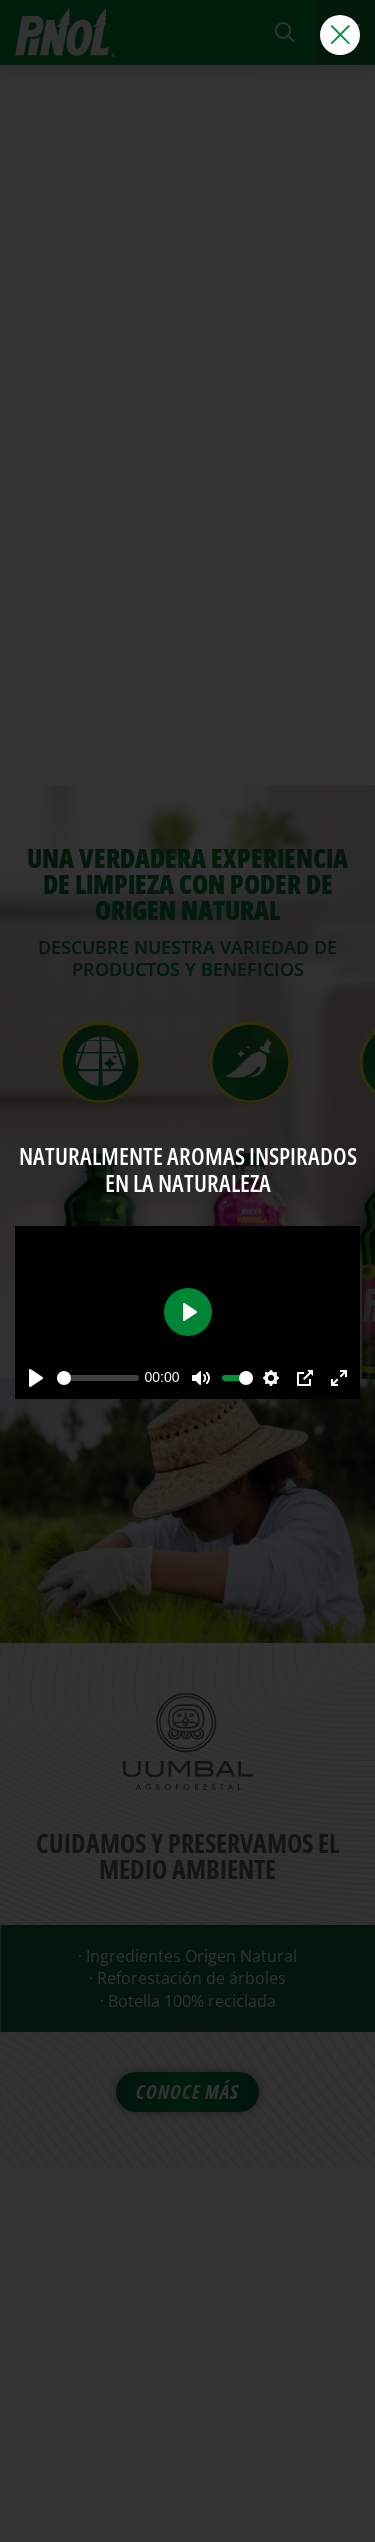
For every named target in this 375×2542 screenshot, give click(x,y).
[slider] (98, 1378)
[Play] (36, 1378)
